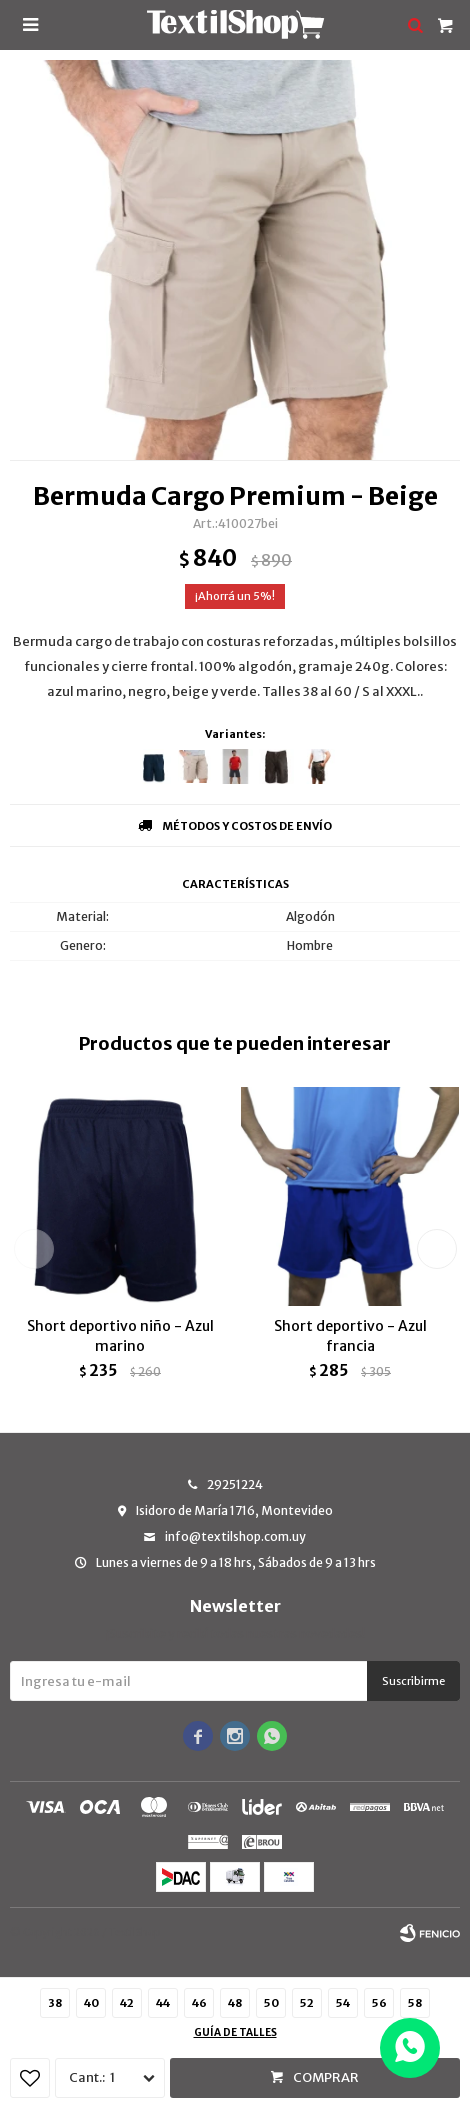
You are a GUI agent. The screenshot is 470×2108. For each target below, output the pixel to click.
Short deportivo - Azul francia (350, 1336)
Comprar (326, 2077)
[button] (436, 1249)
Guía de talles (235, 2032)
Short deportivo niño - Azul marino (120, 1336)
